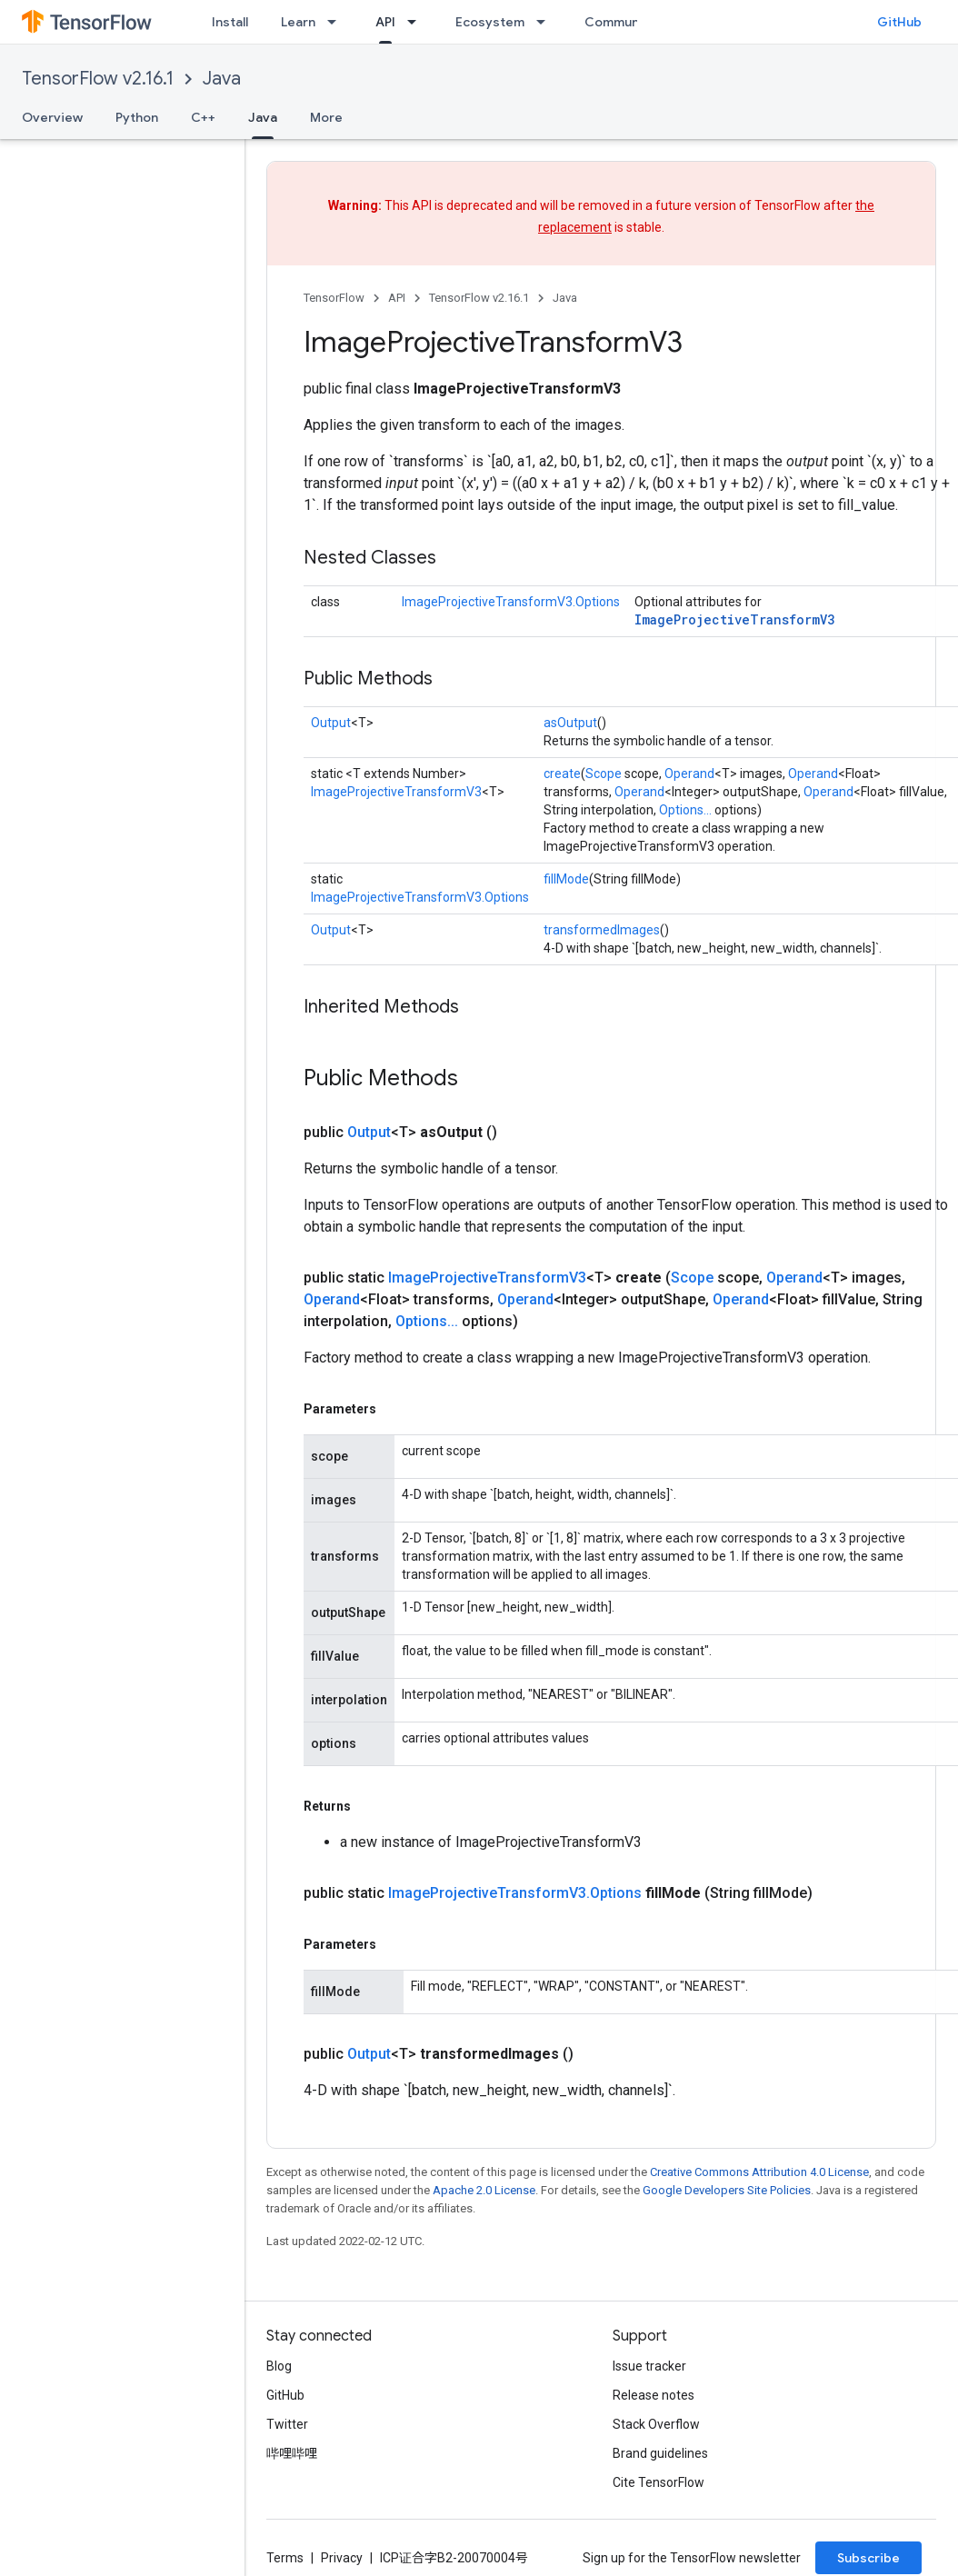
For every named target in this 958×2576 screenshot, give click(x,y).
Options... (685, 810)
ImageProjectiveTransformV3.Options (511, 601)
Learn (298, 22)
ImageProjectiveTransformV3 (734, 619)
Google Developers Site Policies (727, 2190)
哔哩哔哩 (291, 2453)
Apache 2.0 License (484, 2190)
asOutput (570, 722)
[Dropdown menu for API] (417, 22)
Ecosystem (489, 22)
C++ (203, 117)
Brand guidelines (660, 2453)
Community (619, 22)
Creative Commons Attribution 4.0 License (759, 2172)
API (396, 298)
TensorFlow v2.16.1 (98, 78)
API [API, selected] (385, 22)
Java (222, 78)
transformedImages (602, 930)
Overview (52, 117)
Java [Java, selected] (262, 117)
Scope (603, 773)
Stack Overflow (656, 2424)
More (326, 117)
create (562, 773)
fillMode (566, 879)
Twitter (287, 2424)
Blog (279, 2366)
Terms (285, 2558)
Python (136, 117)
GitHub (899, 22)
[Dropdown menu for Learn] (337, 22)
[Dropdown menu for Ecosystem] (546, 22)
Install (230, 22)
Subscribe (868, 2558)
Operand (689, 773)
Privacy (342, 2558)
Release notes (653, 2395)
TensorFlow (334, 298)
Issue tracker (649, 2366)
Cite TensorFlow (658, 2482)
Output (331, 722)
